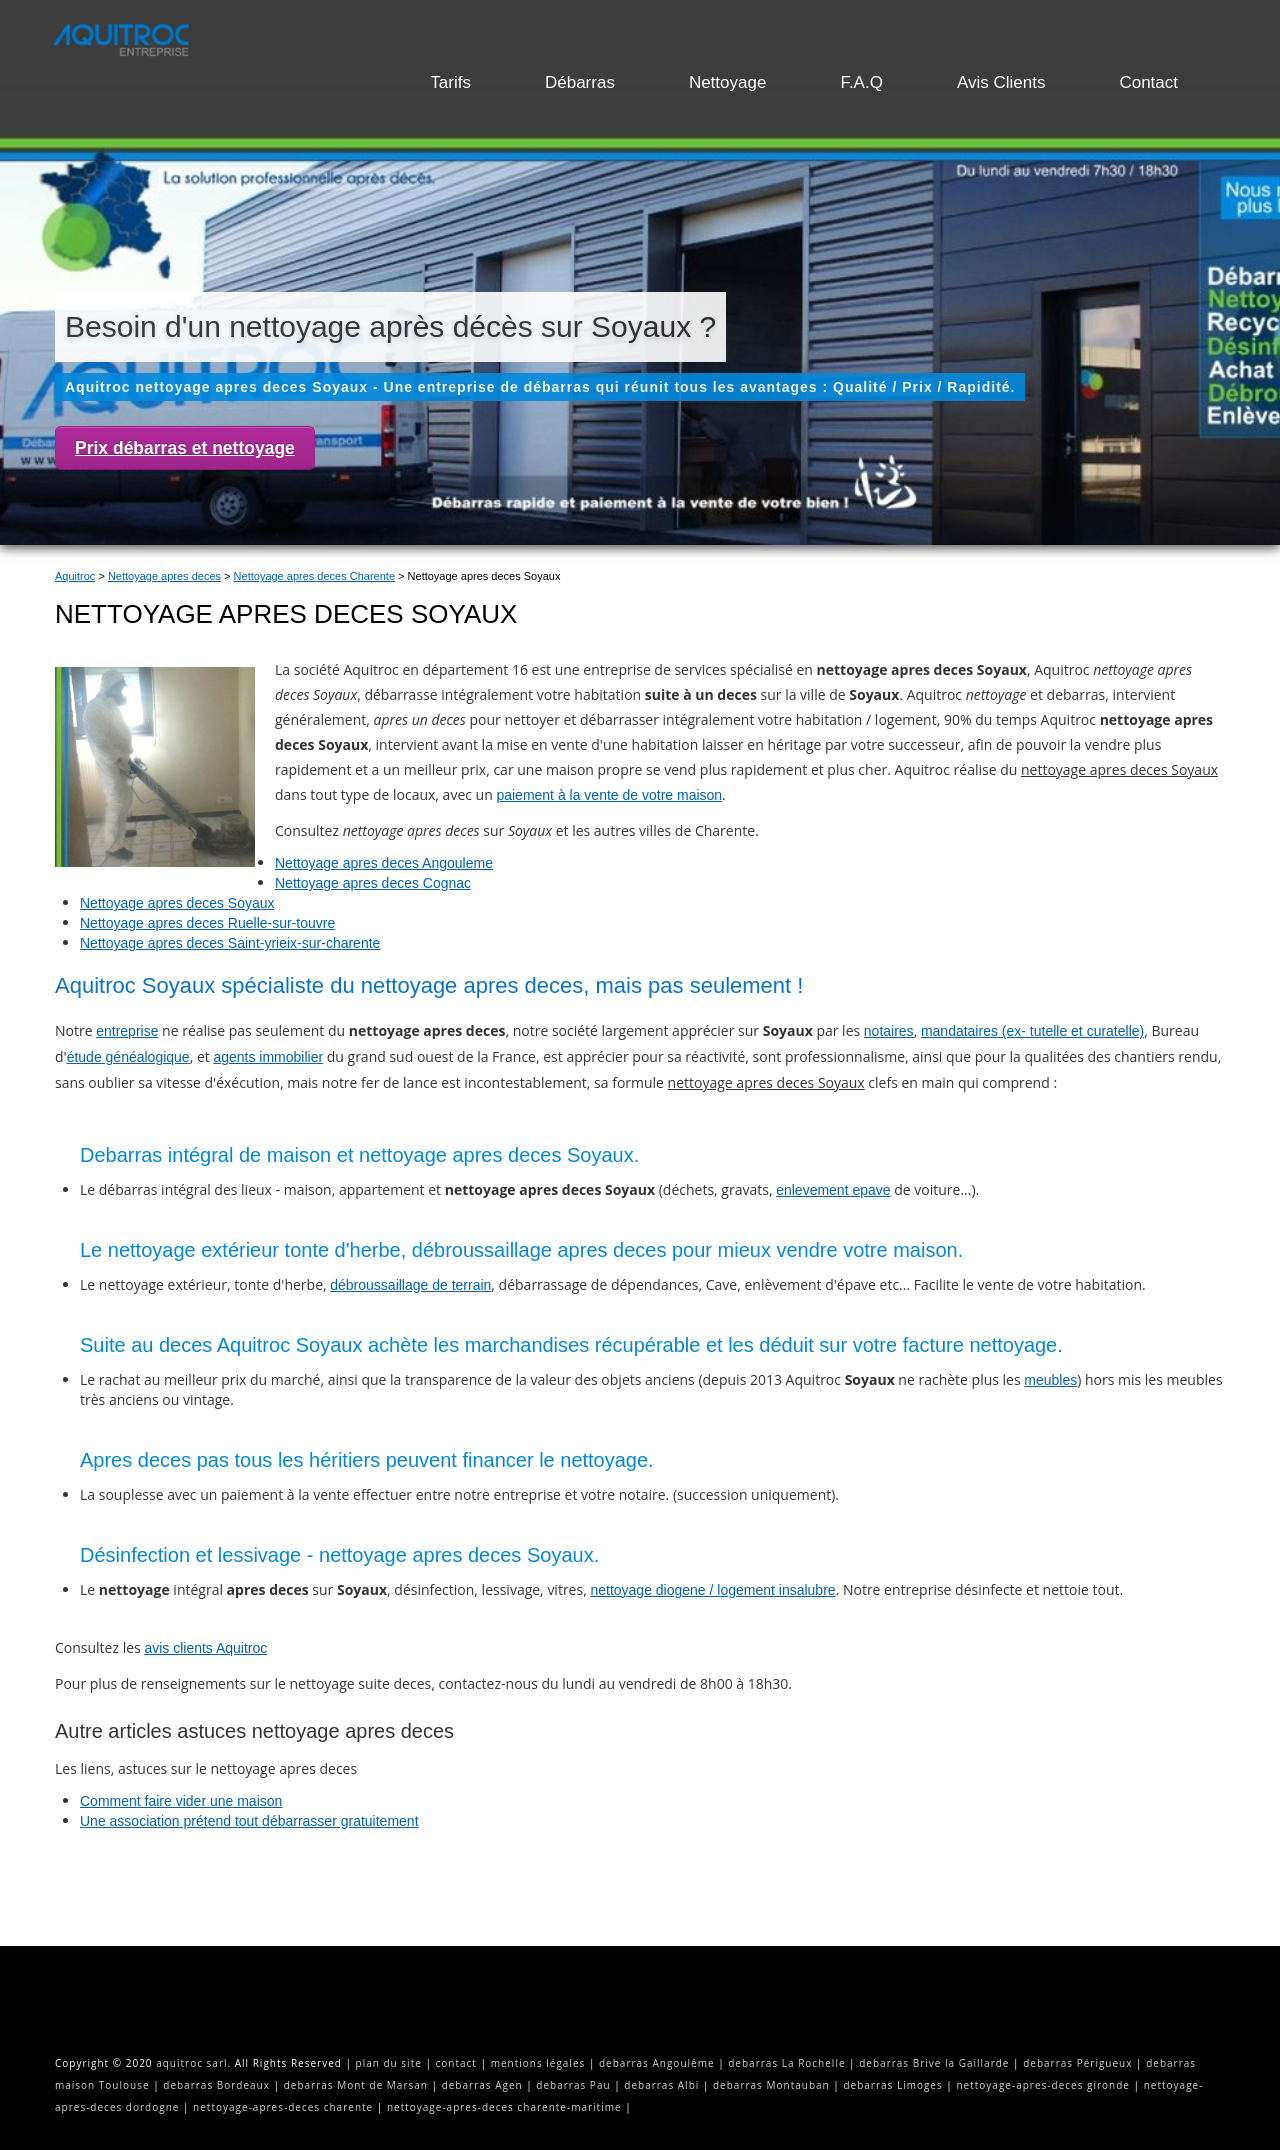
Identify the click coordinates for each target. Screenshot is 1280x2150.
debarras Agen (482, 2085)
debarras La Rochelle (786, 2063)
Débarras (580, 82)
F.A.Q (861, 82)
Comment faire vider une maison (181, 1801)
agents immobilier (268, 1057)
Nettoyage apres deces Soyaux (177, 903)
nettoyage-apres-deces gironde (1043, 2085)
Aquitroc (75, 576)
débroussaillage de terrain (410, 1285)
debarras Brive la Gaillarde (934, 2063)
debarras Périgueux (1077, 2063)
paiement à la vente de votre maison (609, 795)
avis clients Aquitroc (205, 1648)
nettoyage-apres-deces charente (283, 2107)
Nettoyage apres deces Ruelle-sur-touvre (207, 923)
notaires (889, 1031)
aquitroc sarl (191, 2063)
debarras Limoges (892, 2085)
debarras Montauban (771, 2085)
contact (456, 2063)
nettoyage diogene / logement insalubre (712, 1590)
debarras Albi (661, 2085)
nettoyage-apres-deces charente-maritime (504, 2107)
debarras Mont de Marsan (356, 2085)
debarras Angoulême (657, 2063)
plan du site (389, 2063)
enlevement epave (833, 1190)
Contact (1148, 82)
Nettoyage (728, 82)
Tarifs (450, 82)
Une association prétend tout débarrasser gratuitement (249, 1821)
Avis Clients (1001, 82)
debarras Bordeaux (216, 2085)
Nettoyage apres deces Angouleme (384, 863)
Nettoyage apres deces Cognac (373, 883)
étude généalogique (128, 1057)
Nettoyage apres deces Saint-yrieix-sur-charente (230, 943)
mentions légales (538, 2063)
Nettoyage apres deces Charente (314, 576)
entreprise (127, 1031)
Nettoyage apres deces (164, 576)
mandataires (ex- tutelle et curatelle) (1032, 1031)
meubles (1050, 1380)
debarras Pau (573, 2085)
